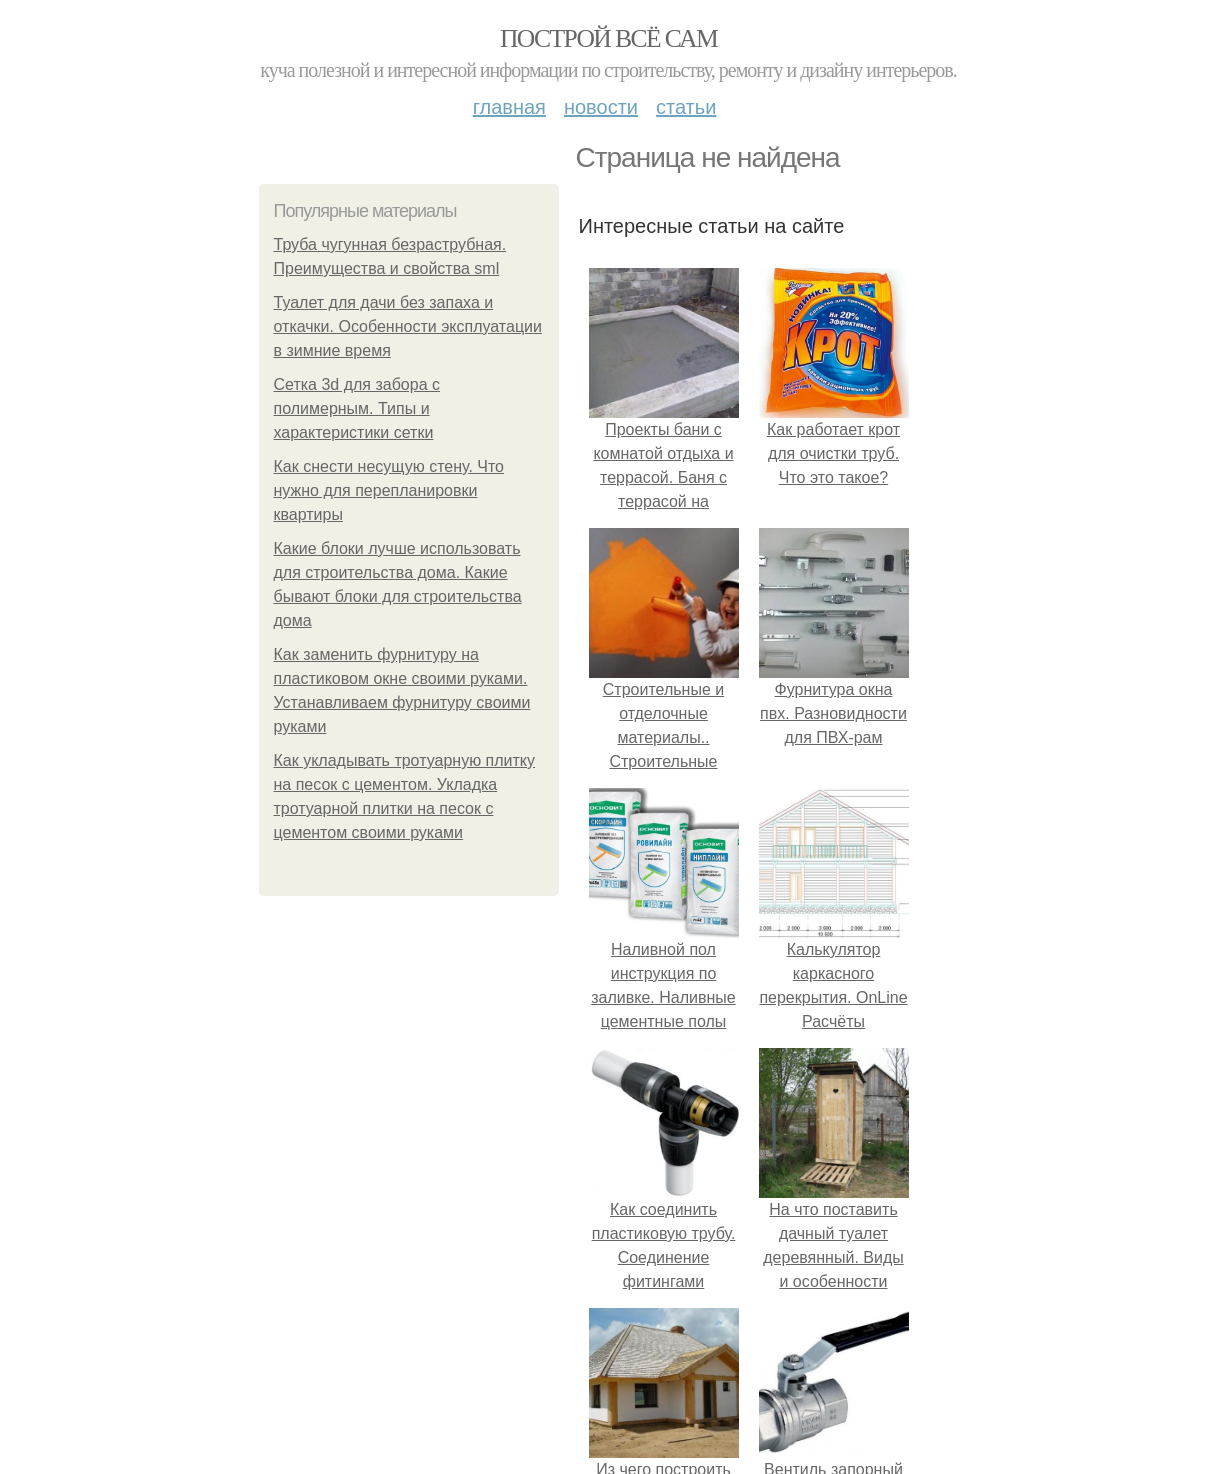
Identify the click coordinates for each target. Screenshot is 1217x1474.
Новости (601, 107)
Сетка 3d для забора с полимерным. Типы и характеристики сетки (357, 408)
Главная (509, 107)
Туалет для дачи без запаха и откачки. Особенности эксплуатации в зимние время (408, 326)
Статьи (686, 107)
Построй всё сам (608, 38)
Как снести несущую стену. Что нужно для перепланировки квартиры (389, 490)
